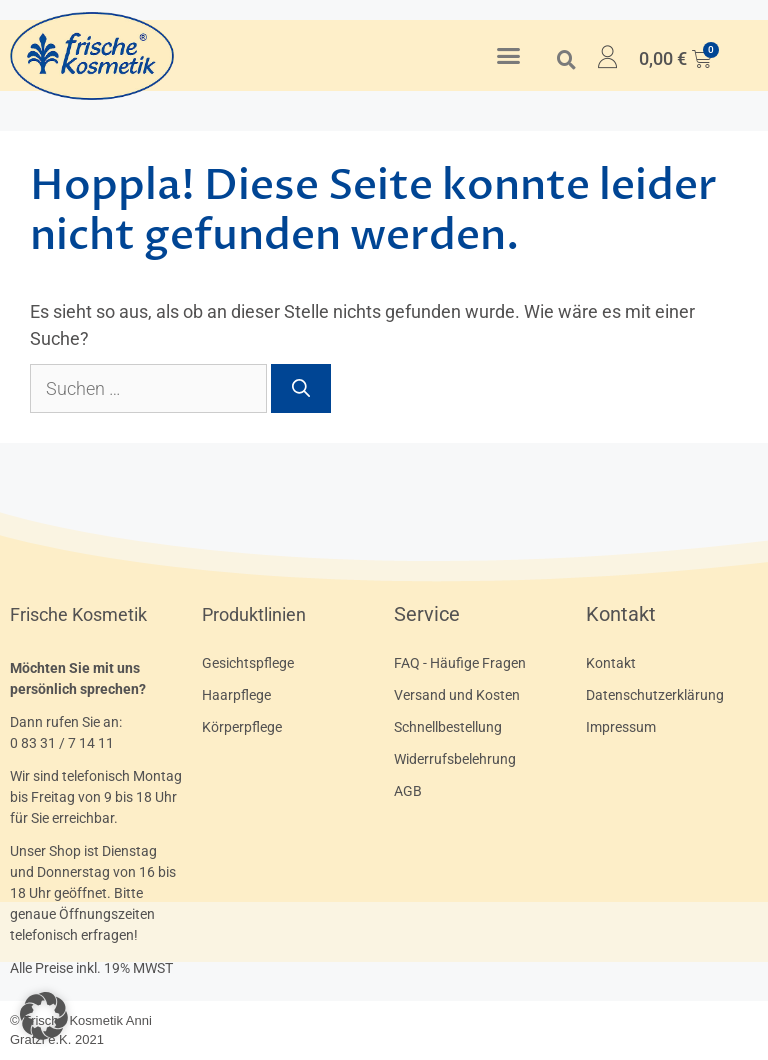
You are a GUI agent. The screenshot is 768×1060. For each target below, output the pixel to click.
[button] (509, 56)
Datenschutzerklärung (655, 695)
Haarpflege (236, 695)
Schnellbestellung (448, 727)
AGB (408, 791)
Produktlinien (254, 614)
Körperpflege (242, 727)
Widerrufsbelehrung (455, 759)
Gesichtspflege (248, 663)
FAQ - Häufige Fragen (460, 663)
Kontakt (621, 614)
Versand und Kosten (457, 695)
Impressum (621, 727)
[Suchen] (301, 388)
